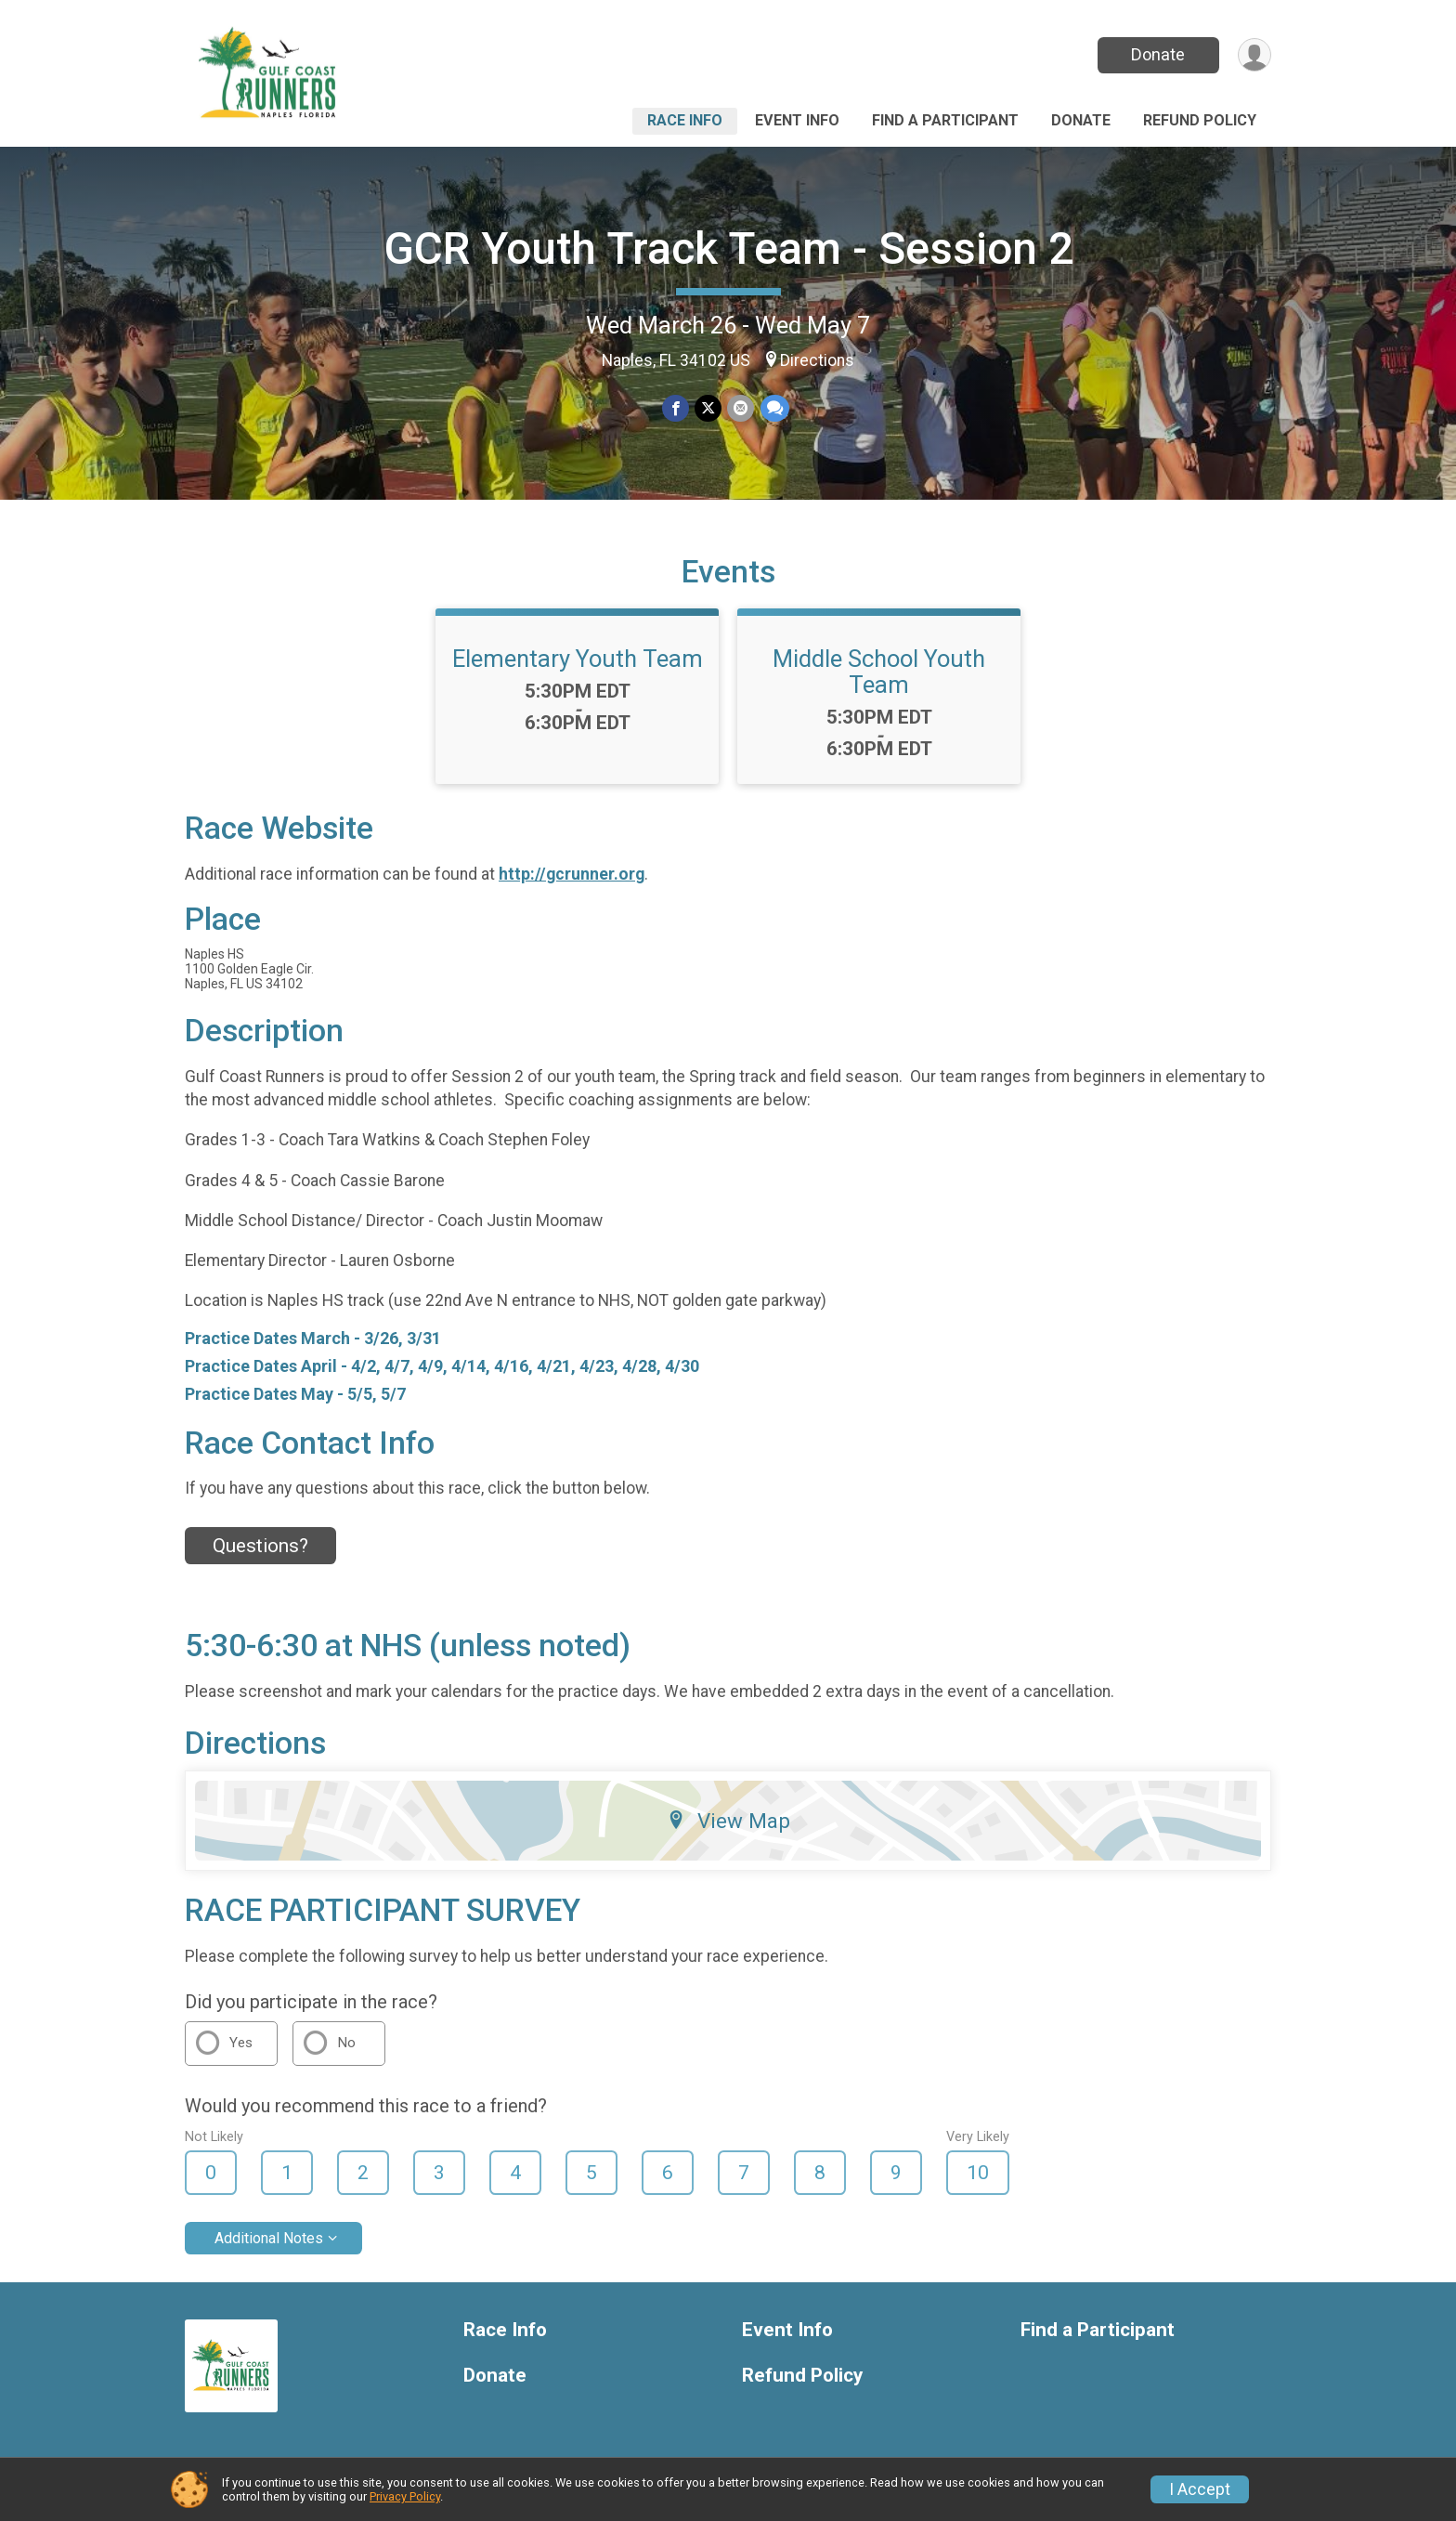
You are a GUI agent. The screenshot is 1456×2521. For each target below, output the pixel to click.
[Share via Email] (740, 408)
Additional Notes (268, 2238)
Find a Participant (945, 120)
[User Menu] (1254, 55)
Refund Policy (1199, 120)
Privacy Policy (405, 2496)
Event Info (797, 120)
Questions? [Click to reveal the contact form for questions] (260, 1546)
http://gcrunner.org (571, 874)
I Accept (1199, 2489)
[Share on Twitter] (708, 408)
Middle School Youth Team (879, 672)
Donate (1158, 54)
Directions (817, 360)
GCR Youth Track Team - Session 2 (728, 248)
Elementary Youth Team (577, 659)
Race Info (684, 120)
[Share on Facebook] (675, 408)
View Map (728, 1821)
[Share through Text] (774, 408)
